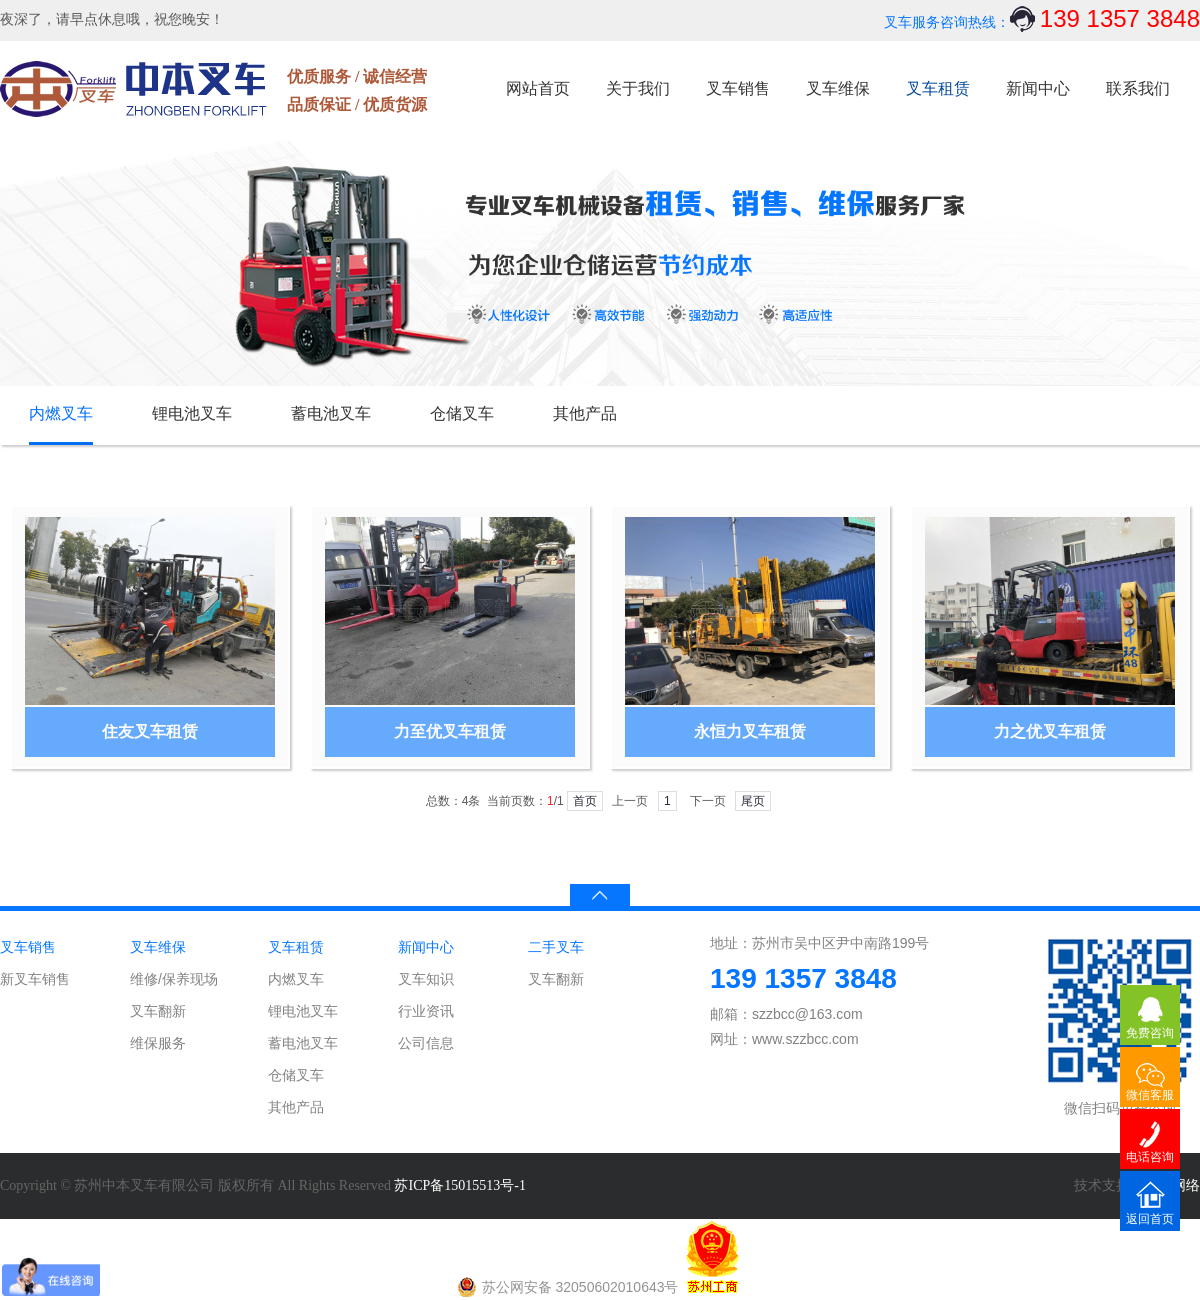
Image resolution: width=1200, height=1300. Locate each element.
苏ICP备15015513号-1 (459, 1185)
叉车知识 (426, 979)
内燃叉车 (61, 413)
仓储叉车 (462, 413)
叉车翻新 (158, 1011)
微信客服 (1150, 1095)
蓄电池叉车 (331, 413)
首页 (585, 801)
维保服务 (158, 1043)
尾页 (753, 801)
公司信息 (426, 1043)
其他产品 (585, 413)
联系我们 (1138, 88)
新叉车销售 (35, 979)
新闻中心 (1038, 88)
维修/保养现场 (174, 979)
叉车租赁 (938, 88)
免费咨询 (1150, 1033)
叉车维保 (838, 88)
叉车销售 (738, 88)
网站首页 (538, 88)
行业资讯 (426, 1011)
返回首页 (1150, 1219)
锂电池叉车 (192, 413)
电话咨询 (1150, 1157)
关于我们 (638, 88)
